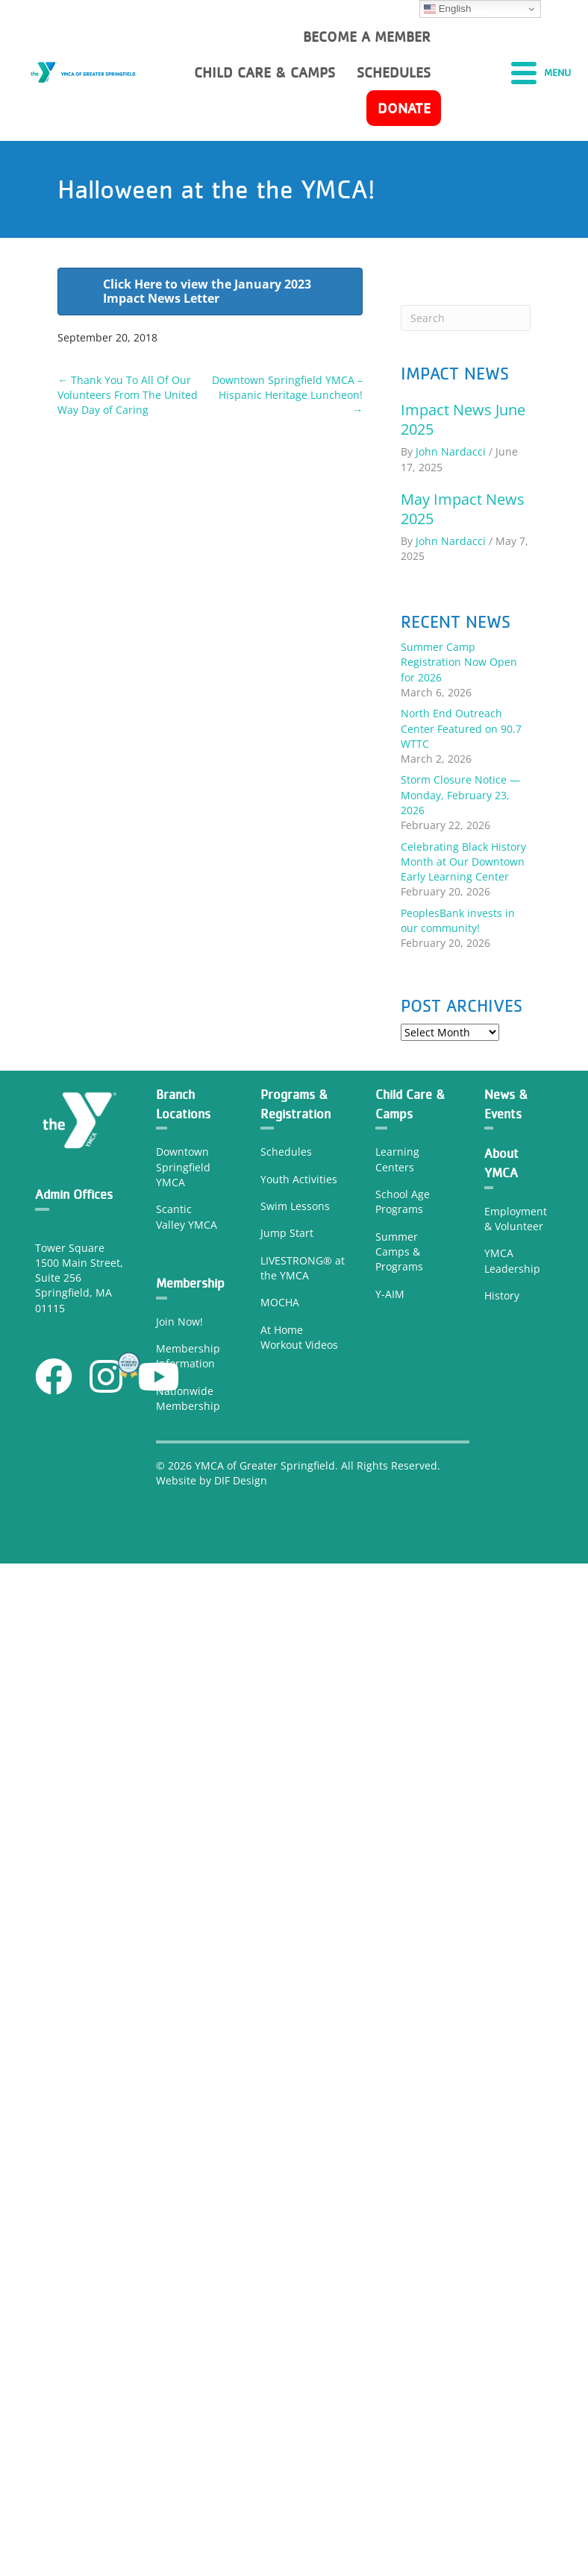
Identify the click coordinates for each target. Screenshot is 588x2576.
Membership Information (188, 1355)
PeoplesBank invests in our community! (458, 920)
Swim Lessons (295, 1206)
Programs (399, 1266)
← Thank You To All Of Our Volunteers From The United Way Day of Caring (127, 395)
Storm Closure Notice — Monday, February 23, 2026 (460, 794)
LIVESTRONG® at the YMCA (302, 1267)
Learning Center (397, 1159)
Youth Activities (298, 1179)
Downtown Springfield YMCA (183, 1166)
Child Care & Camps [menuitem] (264, 72)
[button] (53, 1376)
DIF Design (240, 1480)
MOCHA (279, 1302)
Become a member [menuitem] (367, 36)
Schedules (286, 1151)
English (447, 9)
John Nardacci (451, 451)
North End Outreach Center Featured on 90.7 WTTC (461, 728)
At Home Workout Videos (299, 1337)
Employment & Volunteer (515, 1218)
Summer (396, 1236)
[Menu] (541, 72)
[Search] (465, 318)
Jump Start (286, 1233)
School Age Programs (402, 1201)
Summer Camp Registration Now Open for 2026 (459, 662)
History (503, 1295)
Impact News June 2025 (463, 419)
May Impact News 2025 (463, 509)
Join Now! (179, 1321)
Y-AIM (389, 1294)
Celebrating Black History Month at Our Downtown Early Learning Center (463, 862)
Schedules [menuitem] (394, 72)
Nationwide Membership (188, 1398)
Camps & (397, 1251)
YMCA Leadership (512, 1260)
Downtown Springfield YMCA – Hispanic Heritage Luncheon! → (287, 395)
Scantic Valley (174, 1216)
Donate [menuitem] (404, 108)
